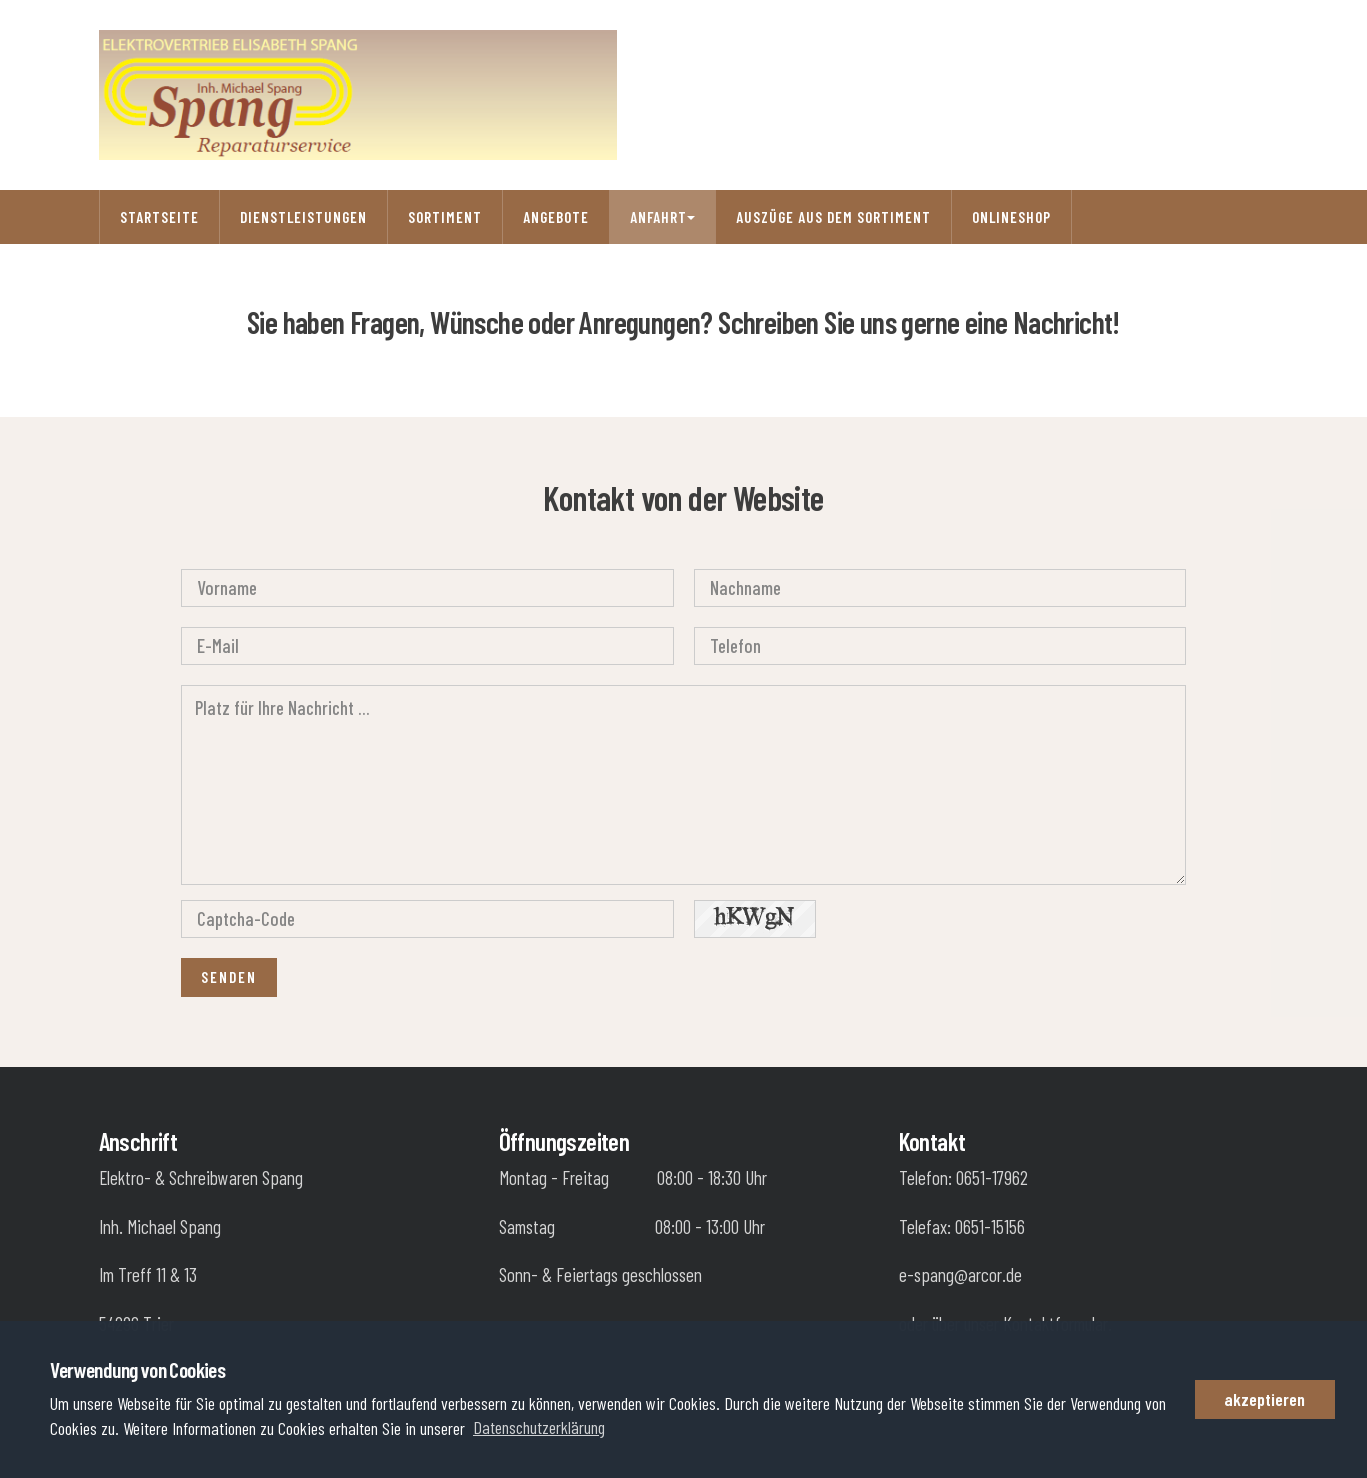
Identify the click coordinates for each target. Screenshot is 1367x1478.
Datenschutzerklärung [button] (539, 1427)
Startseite (159, 217)
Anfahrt (662, 217)
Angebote (556, 217)
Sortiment (445, 217)
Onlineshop (1011, 217)
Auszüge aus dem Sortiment (833, 217)
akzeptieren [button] (1264, 1399)
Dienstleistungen (303, 217)
